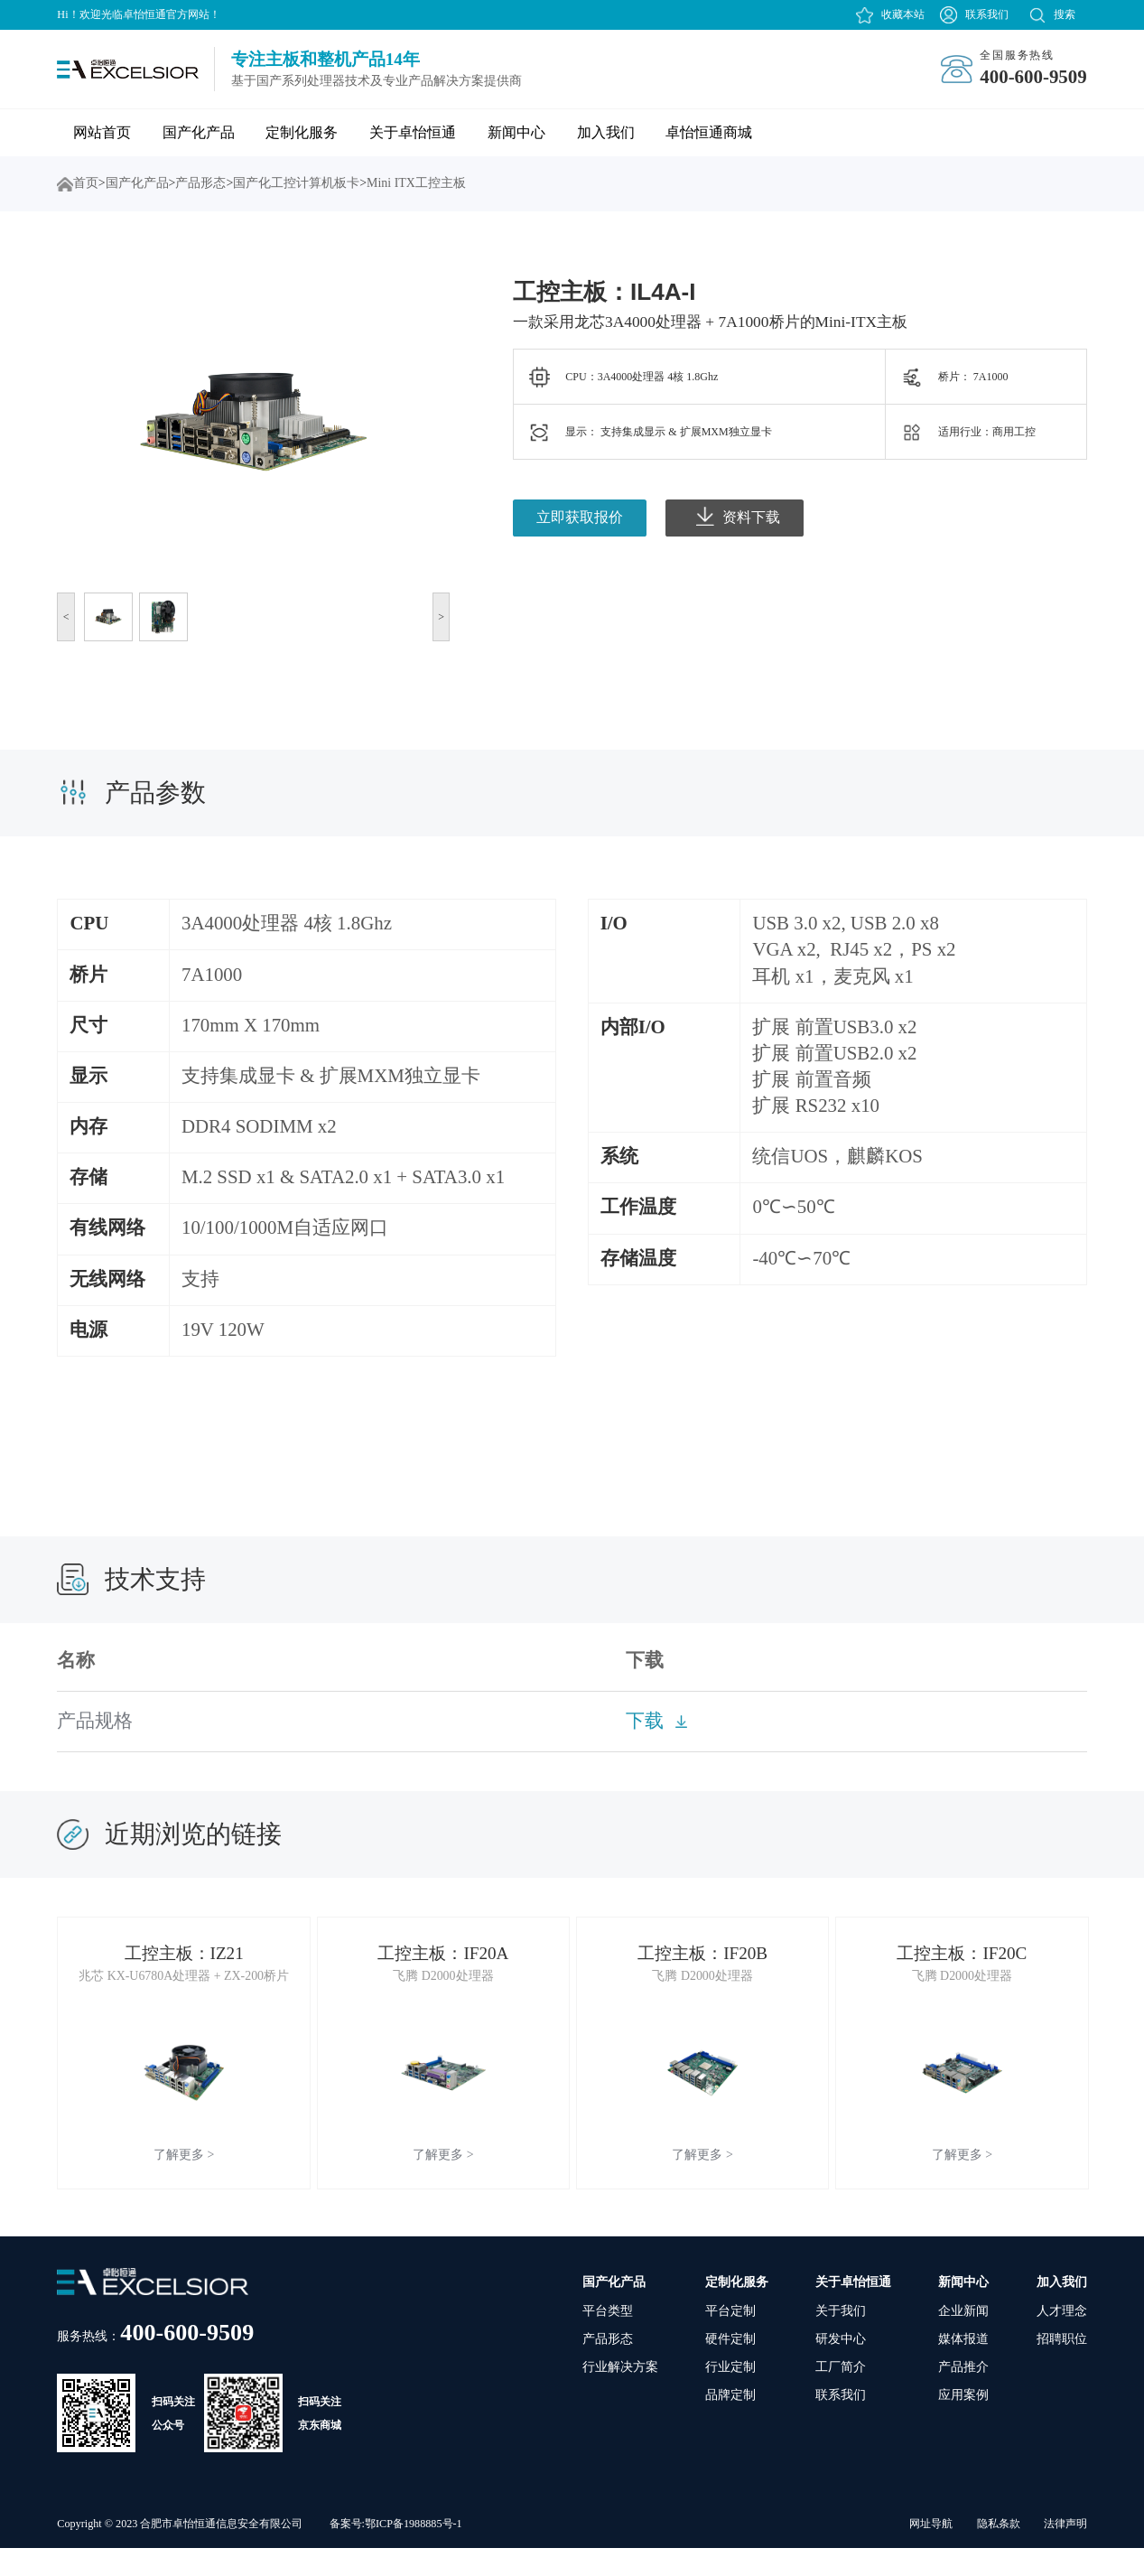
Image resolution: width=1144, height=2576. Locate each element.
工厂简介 (840, 2396)
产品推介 (963, 2396)
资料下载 (738, 516)
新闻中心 (516, 132)
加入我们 (606, 132)
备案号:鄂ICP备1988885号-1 (396, 2551)
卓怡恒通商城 (708, 132)
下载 (645, 1720)
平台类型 (607, 2339)
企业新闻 (963, 2339)
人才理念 (1062, 2339)
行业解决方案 (620, 2396)
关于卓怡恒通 (412, 132)
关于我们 (840, 2339)
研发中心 (840, 2367)
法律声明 (1065, 2551)
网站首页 (102, 132)
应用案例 (963, 2424)
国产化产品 (199, 132)
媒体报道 (963, 2367)
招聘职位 (1062, 2367)
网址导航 (931, 2551)
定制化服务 (301, 132)
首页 (64, 184)
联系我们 (987, 14)
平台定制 (730, 2339)
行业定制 (730, 2396)
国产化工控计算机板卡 (296, 183)
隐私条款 (998, 2551)
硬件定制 (730, 2367)
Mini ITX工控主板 (416, 183)
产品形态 (200, 183)
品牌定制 (730, 2424)
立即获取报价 (579, 517)
